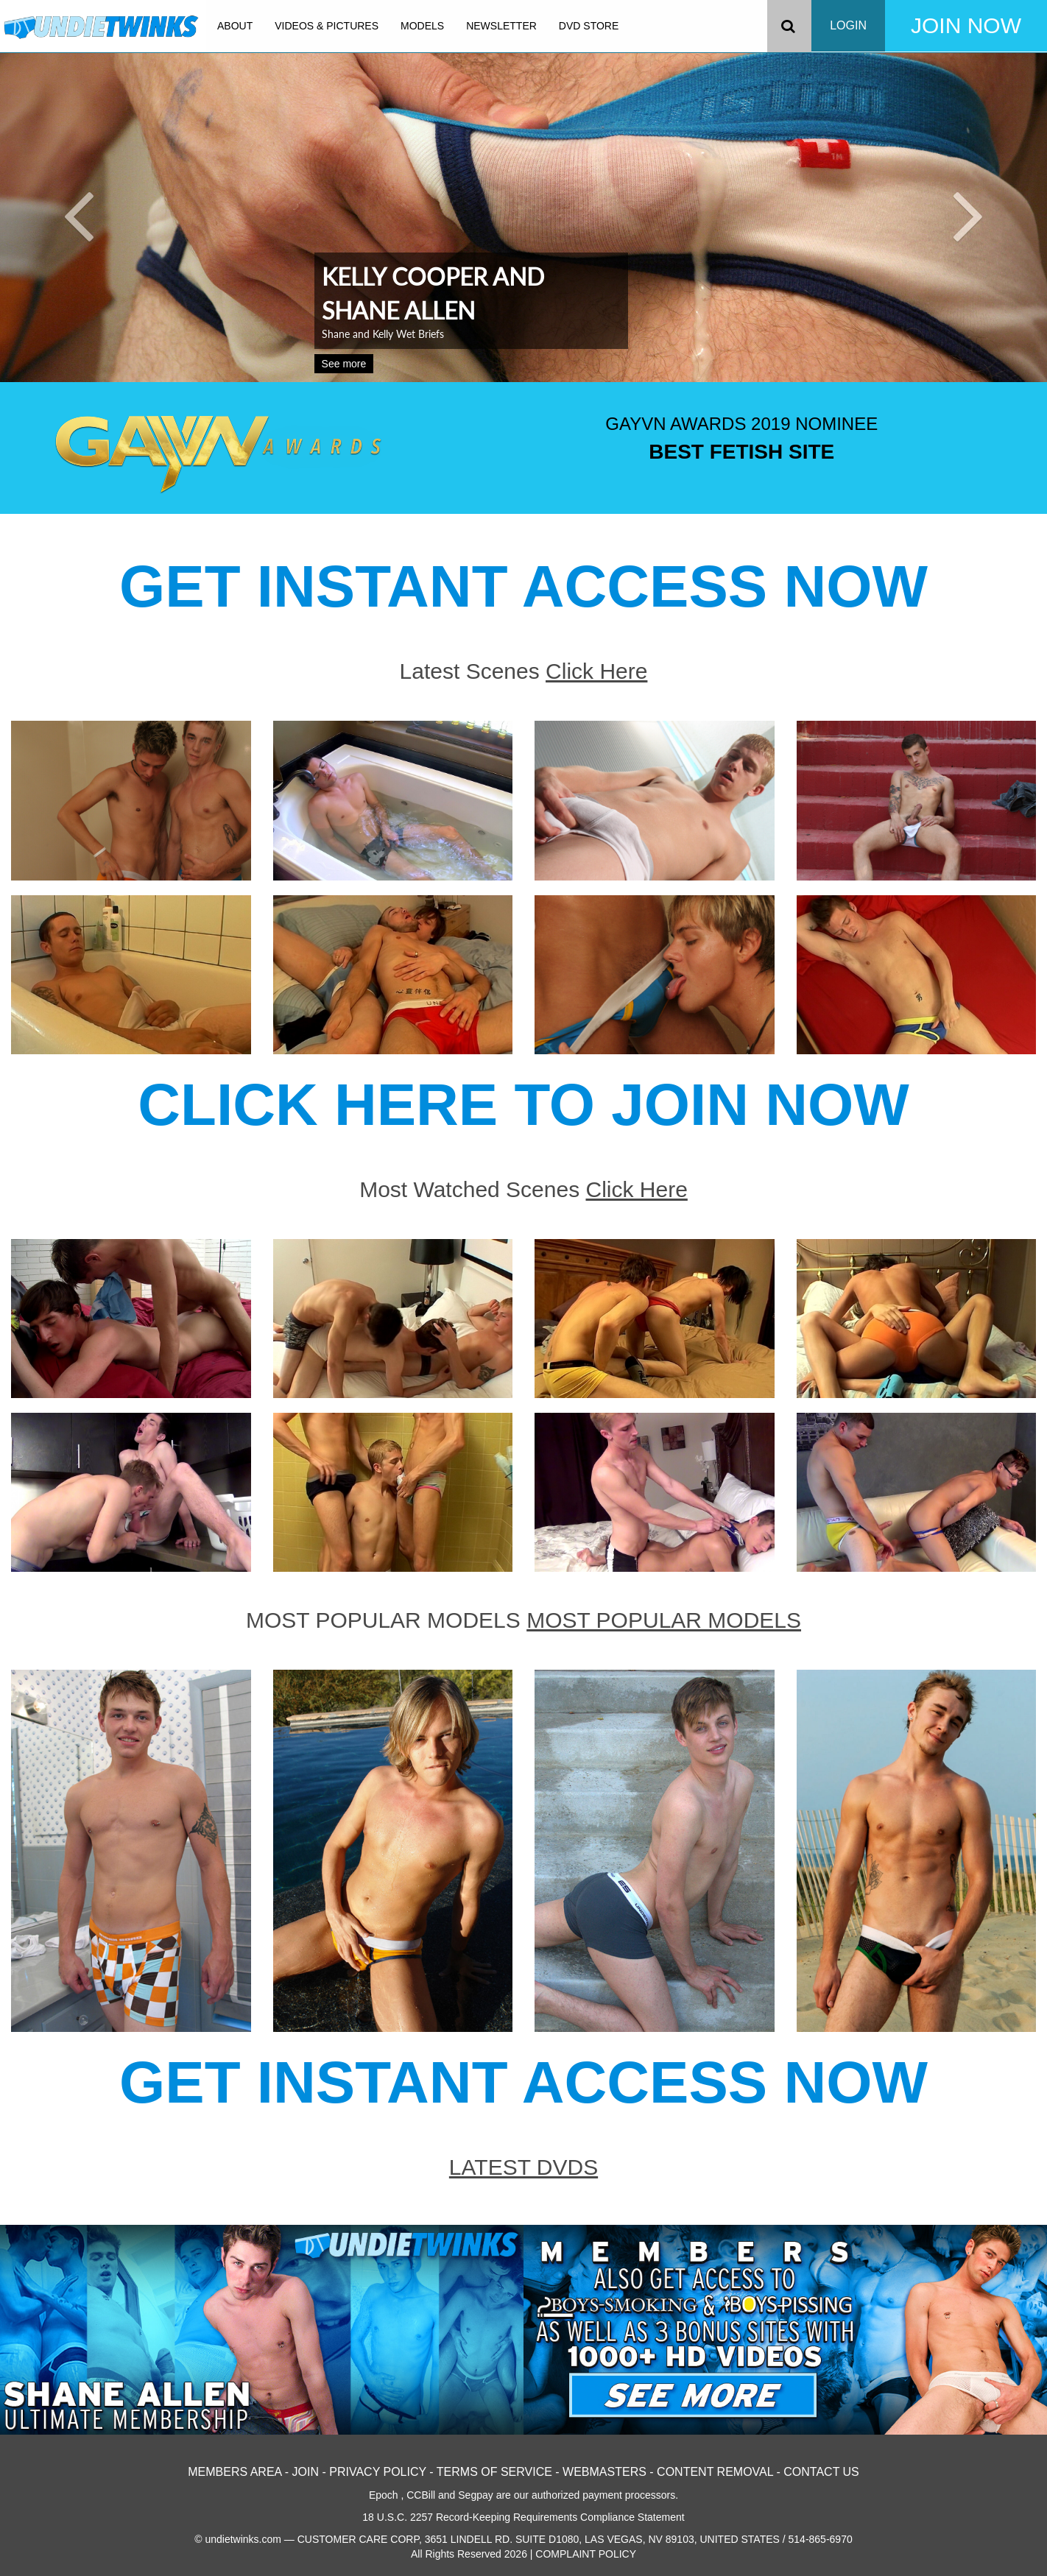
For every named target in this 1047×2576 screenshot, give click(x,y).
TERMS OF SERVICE (494, 2472)
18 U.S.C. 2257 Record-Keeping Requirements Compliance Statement (523, 2517)
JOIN (305, 2472)
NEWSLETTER (501, 26)
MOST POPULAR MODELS (663, 1620)
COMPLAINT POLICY (585, 2554)
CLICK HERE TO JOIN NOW (523, 1104)
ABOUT (235, 26)
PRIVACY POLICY (377, 2472)
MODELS (422, 26)
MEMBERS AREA (234, 2472)
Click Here (596, 671)
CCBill (420, 2495)
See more (344, 364)
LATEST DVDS (523, 2167)
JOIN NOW (966, 25)
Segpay (475, 2495)
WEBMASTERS (604, 2472)
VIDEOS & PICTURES (326, 26)
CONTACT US (821, 2472)
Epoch (383, 2495)
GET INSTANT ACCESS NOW (523, 586)
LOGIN (848, 25)
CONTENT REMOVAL (715, 2472)
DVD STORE (588, 26)
